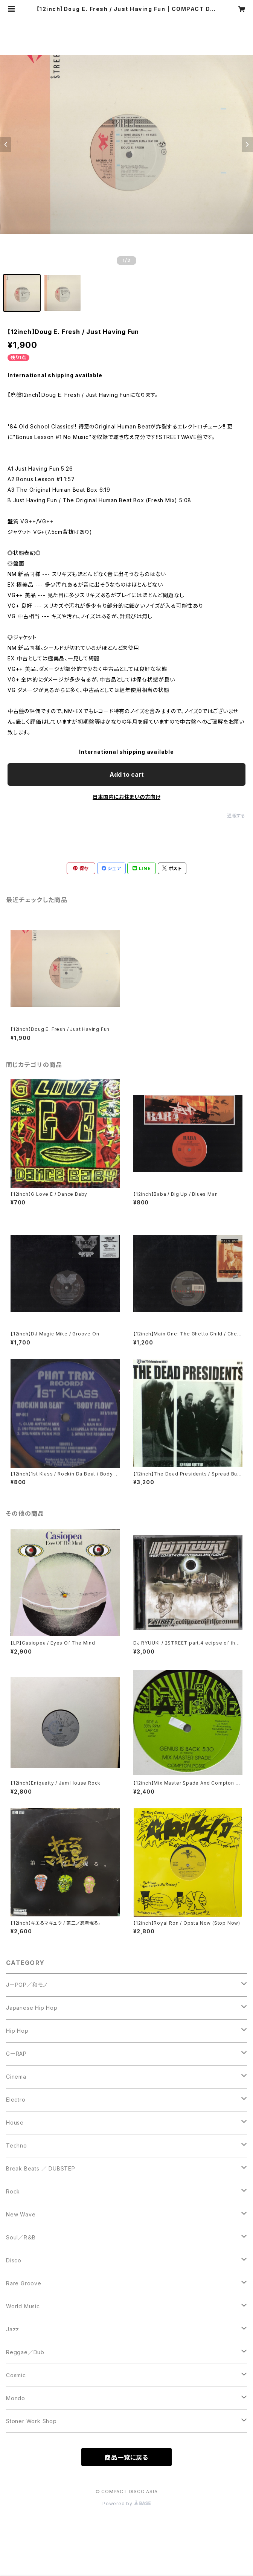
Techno (16, 2145)
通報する (236, 816)
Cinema (16, 2076)
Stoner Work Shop (31, 2421)
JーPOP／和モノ (26, 1985)
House (15, 2122)
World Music (23, 2306)
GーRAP (16, 2053)
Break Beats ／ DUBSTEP (40, 2168)
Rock (13, 2191)
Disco (13, 2260)
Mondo (15, 2398)
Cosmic (16, 2375)
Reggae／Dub (25, 2352)
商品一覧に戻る (126, 2457)
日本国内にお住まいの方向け (126, 797)
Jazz (12, 2329)
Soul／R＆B (20, 2237)
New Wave (20, 2214)
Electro (16, 2099)
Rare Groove (23, 2283)
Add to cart (127, 774)
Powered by (126, 2503)
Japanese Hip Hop (32, 2007)
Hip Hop (17, 2030)
